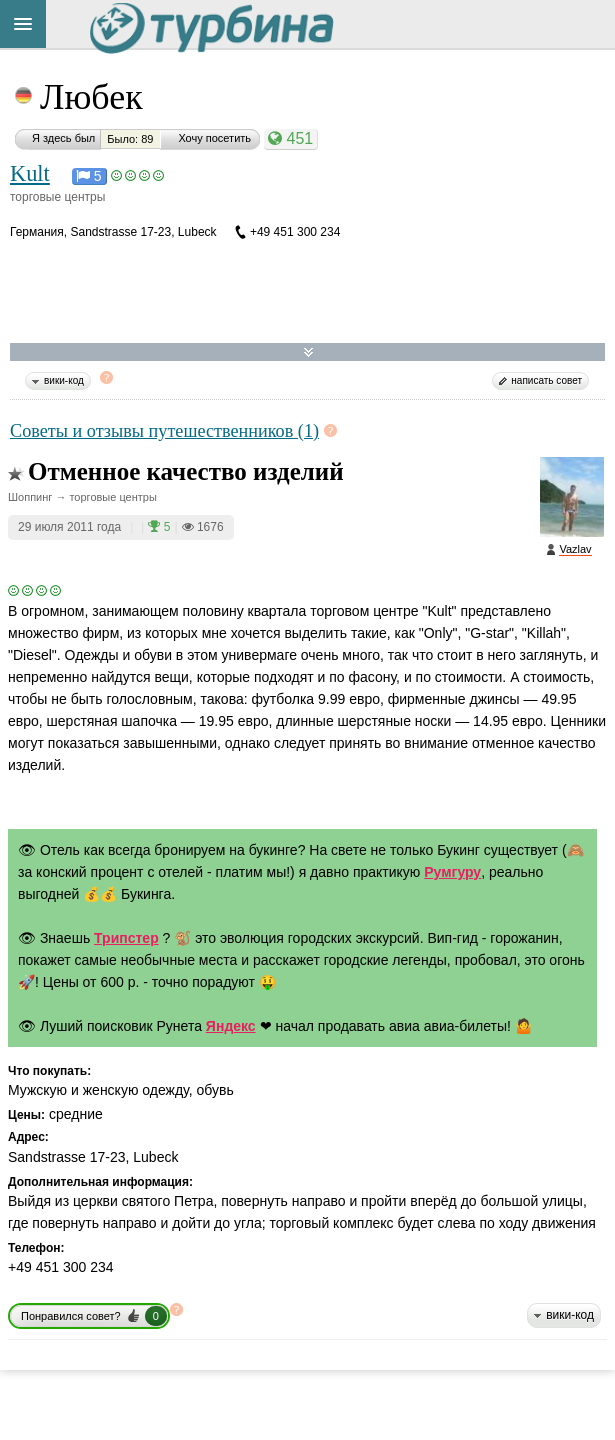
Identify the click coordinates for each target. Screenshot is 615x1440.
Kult (30, 173)
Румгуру (452, 872)
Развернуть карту (308, 352)
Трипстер (126, 938)
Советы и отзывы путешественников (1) (164, 431)
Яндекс (231, 1026)
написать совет (546, 380)
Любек (91, 97)
